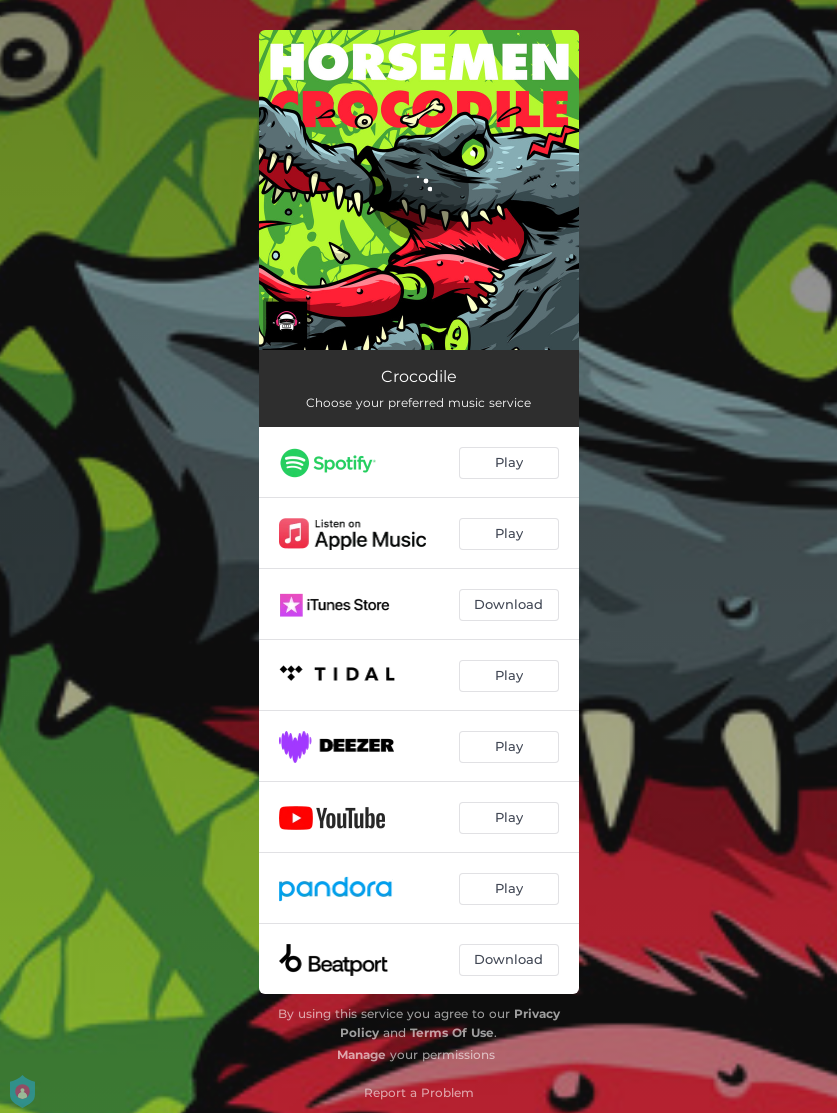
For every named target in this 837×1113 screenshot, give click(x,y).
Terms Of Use (452, 1032)
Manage (361, 1054)
